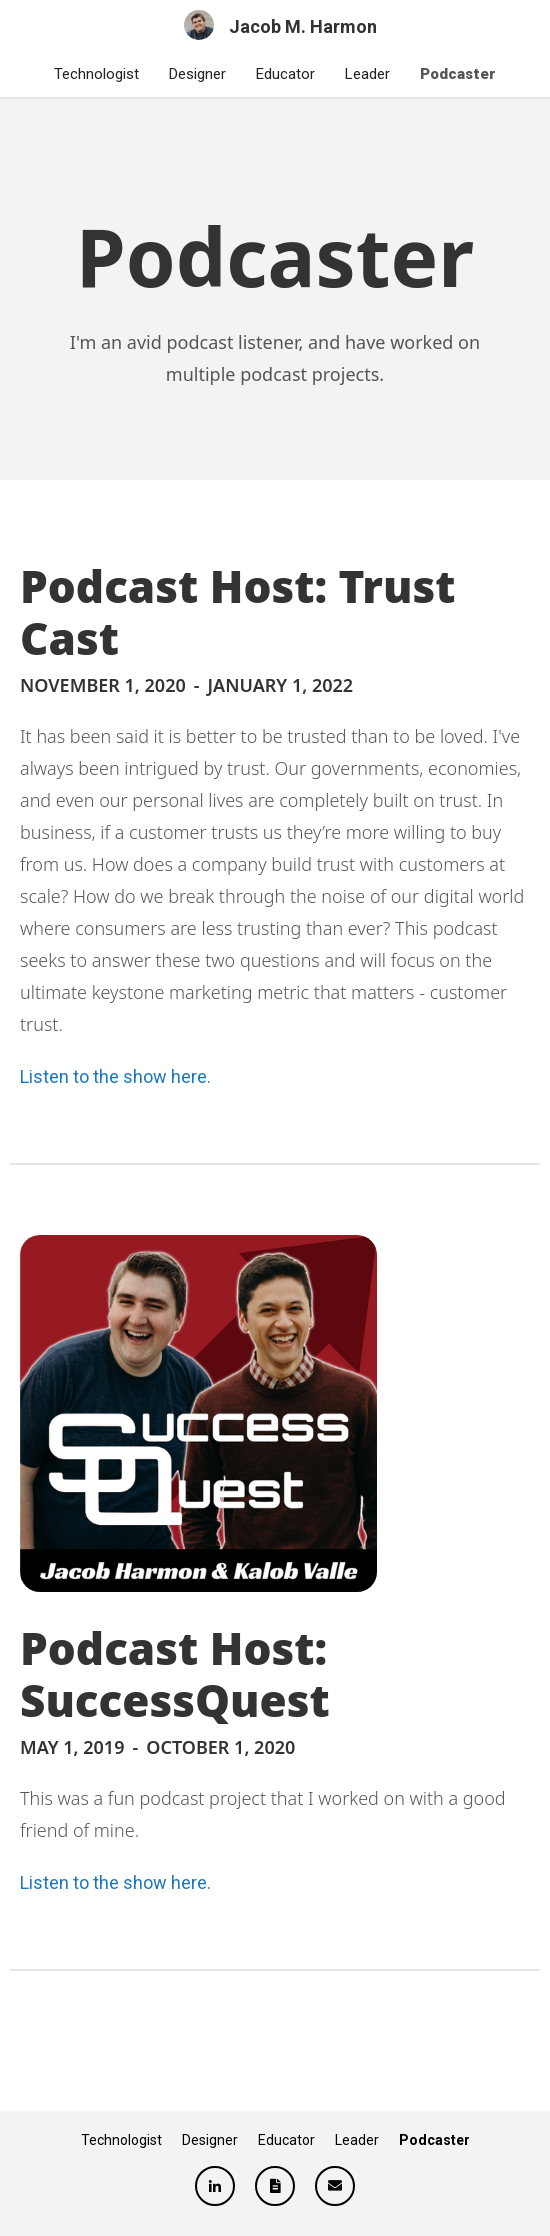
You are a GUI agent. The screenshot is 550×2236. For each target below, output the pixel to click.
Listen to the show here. (115, 1076)
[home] (275, 24)
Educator (285, 74)
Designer (197, 74)
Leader (367, 74)
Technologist (96, 74)
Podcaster (458, 74)
